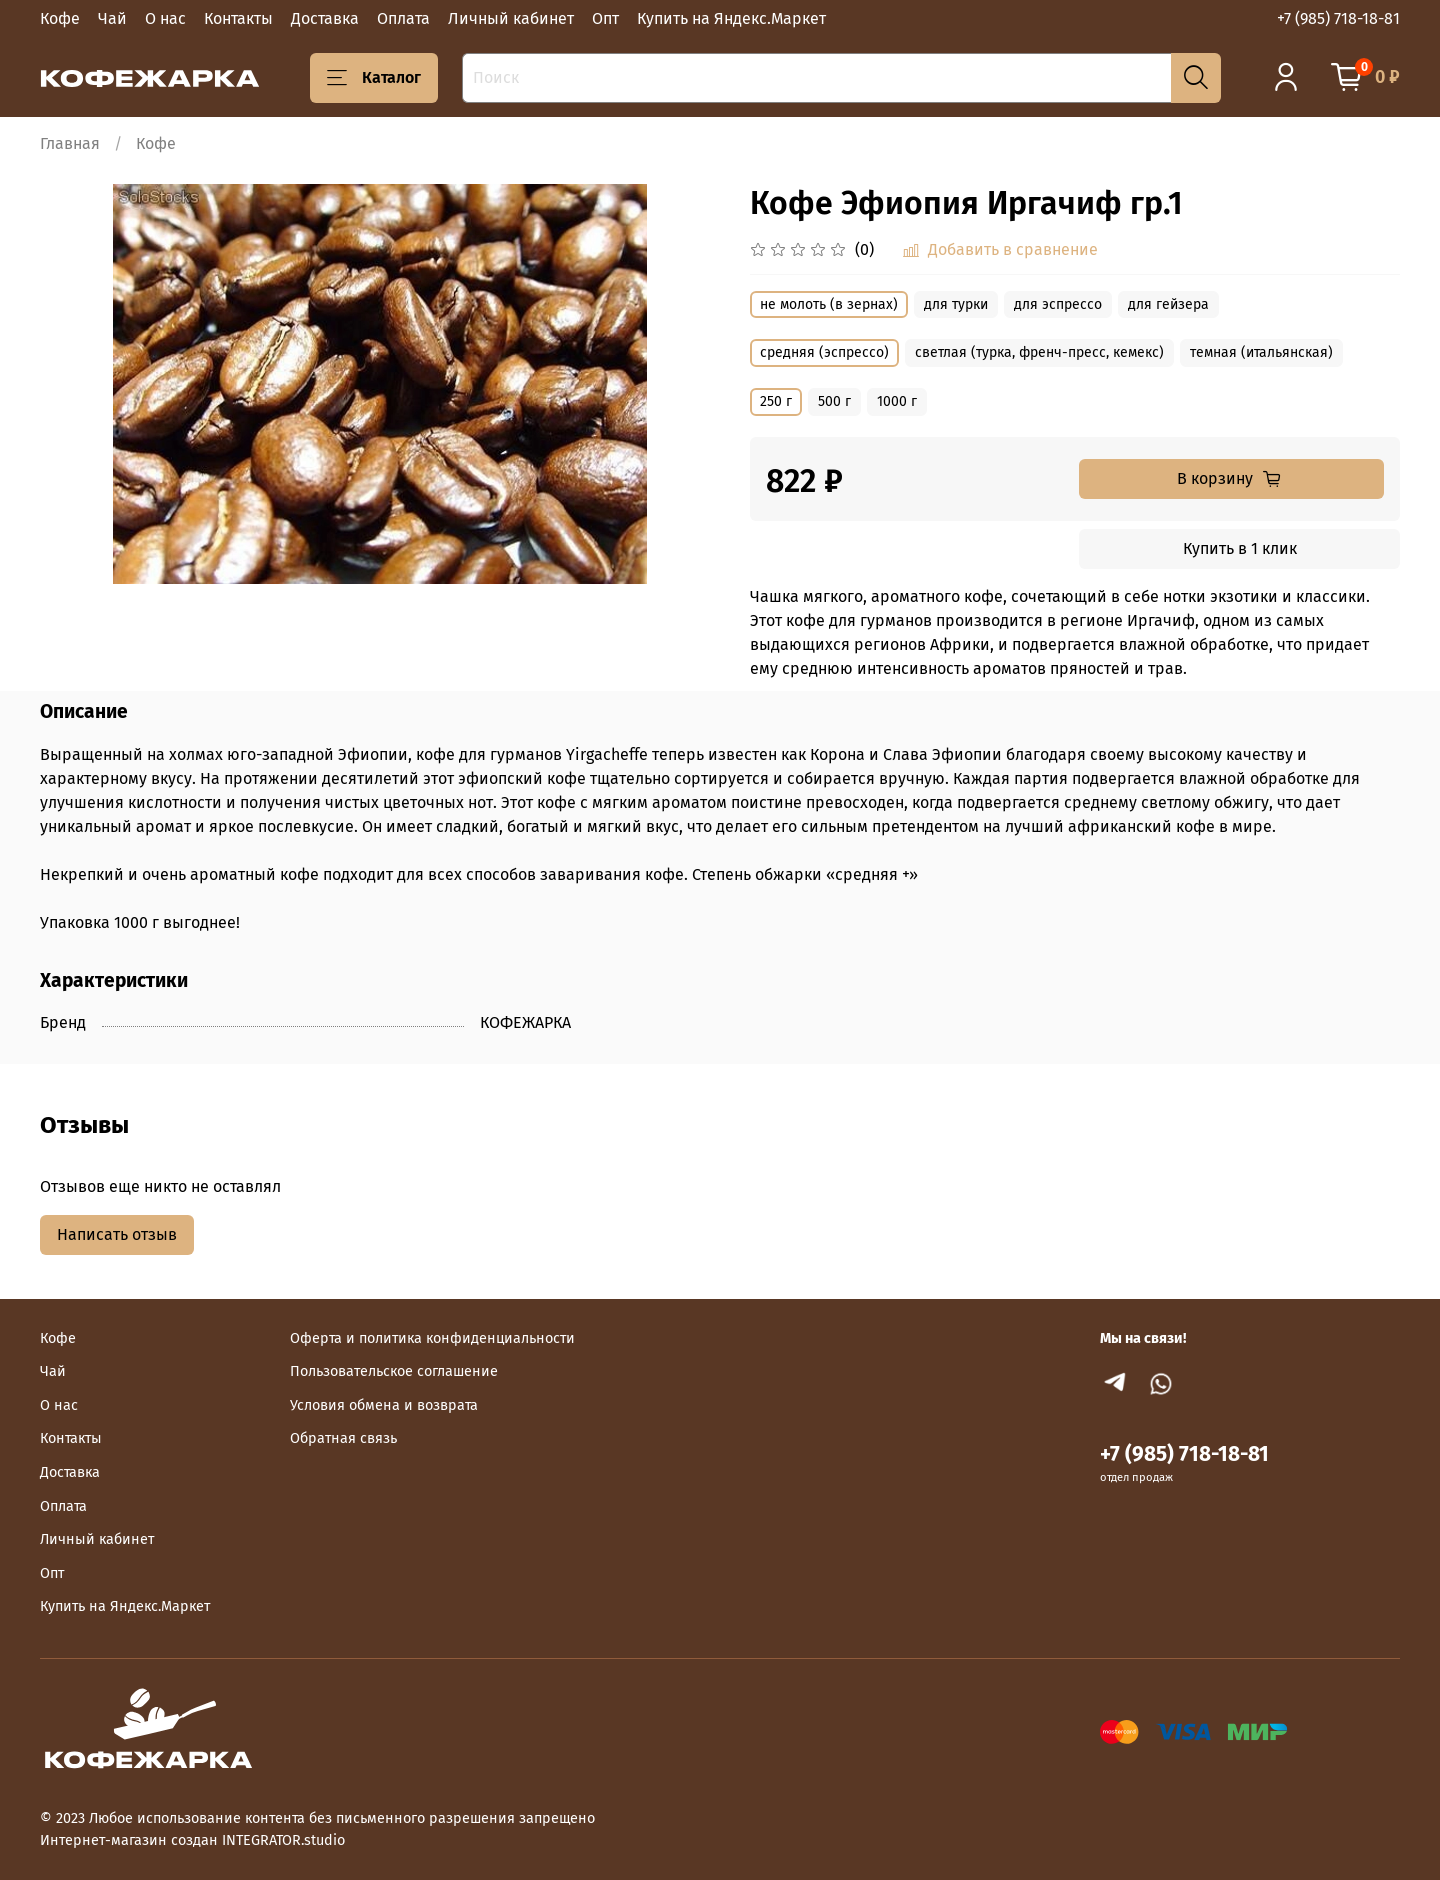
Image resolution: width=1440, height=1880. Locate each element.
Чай (112, 18)
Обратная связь (343, 1438)
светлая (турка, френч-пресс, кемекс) (1039, 352)
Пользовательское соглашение (394, 1371)
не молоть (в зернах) (829, 304)
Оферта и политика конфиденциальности (432, 1338)
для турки (956, 304)
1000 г (897, 401)
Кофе (60, 18)
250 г (776, 401)
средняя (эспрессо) (824, 352)
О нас (165, 18)
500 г (834, 401)
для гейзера (1168, 304)
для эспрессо (1058, 304)
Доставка (325, 18)
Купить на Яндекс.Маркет (731, 18)
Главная (70, 143)
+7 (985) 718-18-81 (1338, 18)
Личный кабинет (511, 18)
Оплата (403, 18)
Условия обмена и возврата (384, 1405)
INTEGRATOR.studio (283, 1840)
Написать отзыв (117, 1234)
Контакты (238, 18)
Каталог (374, 78)
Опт (605, 18)
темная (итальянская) (1261, 352)
